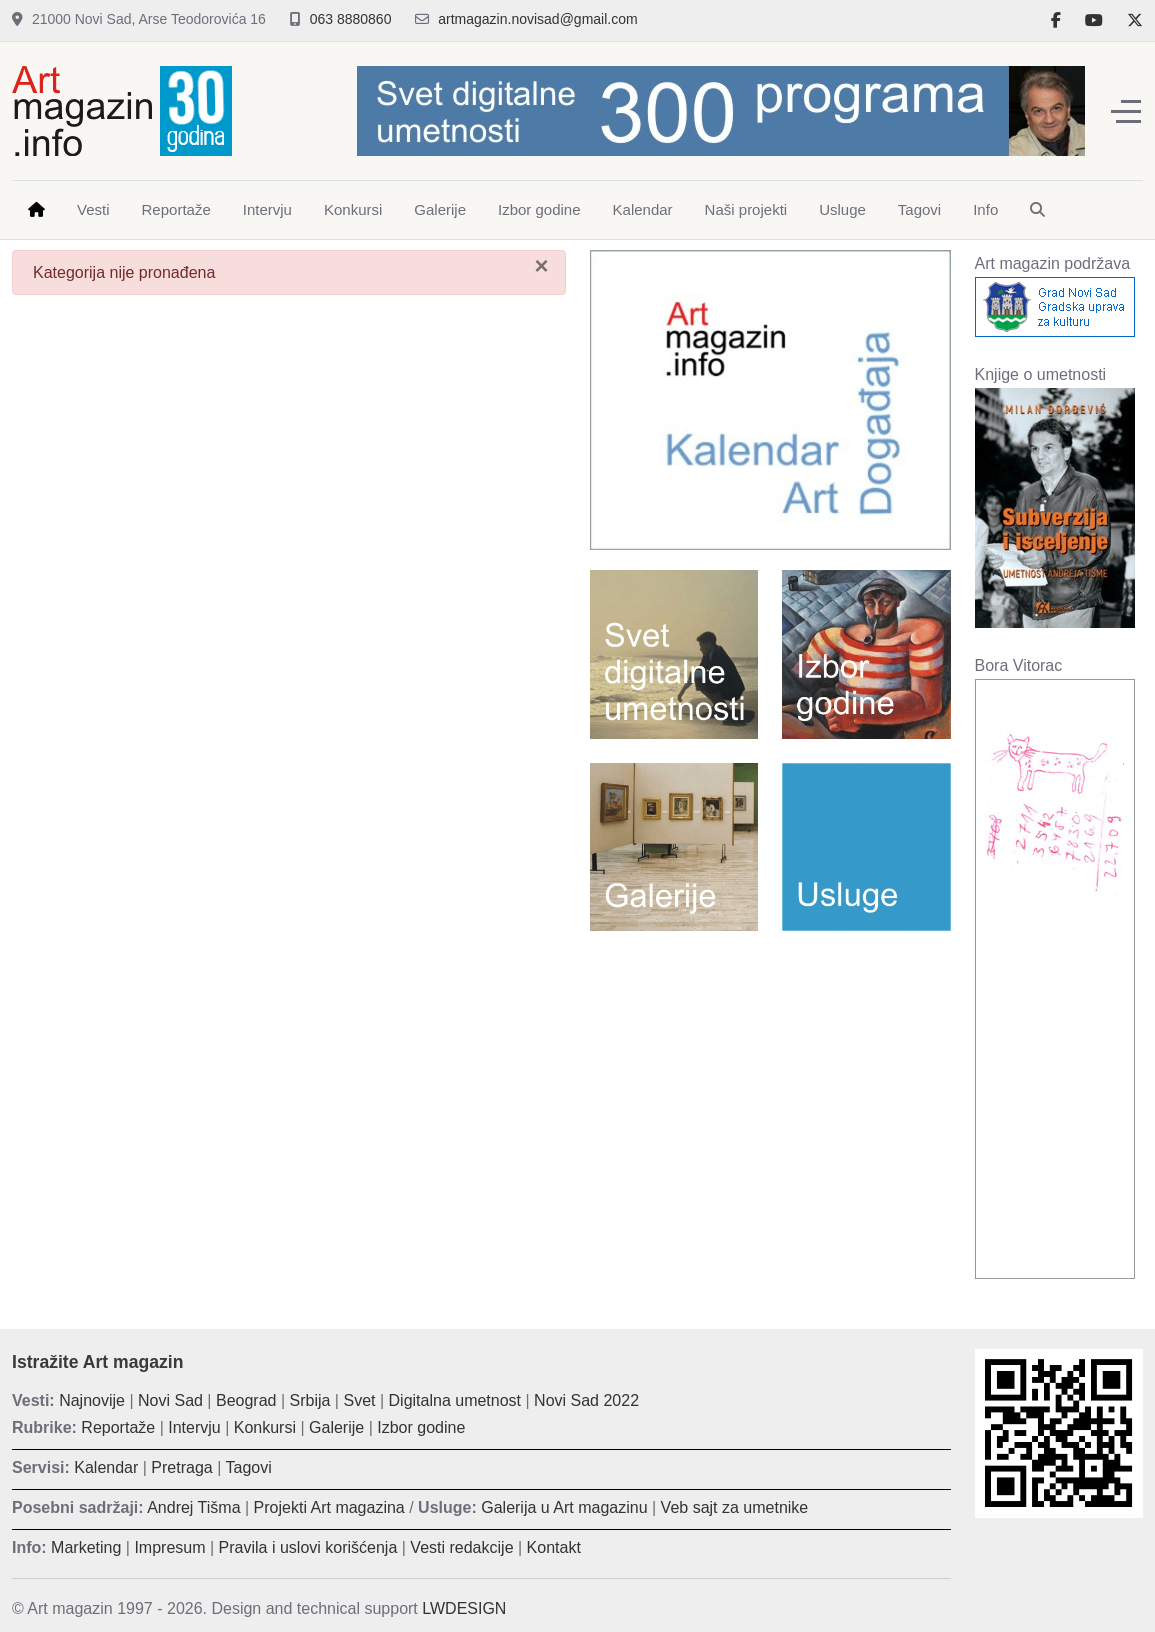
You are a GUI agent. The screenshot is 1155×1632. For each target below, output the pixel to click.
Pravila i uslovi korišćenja (308, 1547)
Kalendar (106, 1467)
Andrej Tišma (193, 1507)
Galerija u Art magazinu (564, 1507)
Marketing (86, 1547)
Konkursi (265, 1427)
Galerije (336, 1427)
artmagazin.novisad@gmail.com (537, 19)
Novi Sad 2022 (586, 1400)
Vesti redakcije (461, 1547)
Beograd (246, 1400)
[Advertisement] (770, 1091)
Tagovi (249, 1467)
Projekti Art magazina (329, 1507)
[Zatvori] (541, 266)
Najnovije (92, 1400)
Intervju (194, 1427)
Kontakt (554, 1547)
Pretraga (181, 1467)
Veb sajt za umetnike (735, 1507)
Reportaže (118, 1427)
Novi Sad (170, 1400)
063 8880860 (351, 19)
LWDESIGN (464, 1608)
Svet (359, 1400)
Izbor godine (421, 1427)
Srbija (310, 1400)
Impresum (169, 1547)
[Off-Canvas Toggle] (1126, 111)
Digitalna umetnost (455, 1400)
